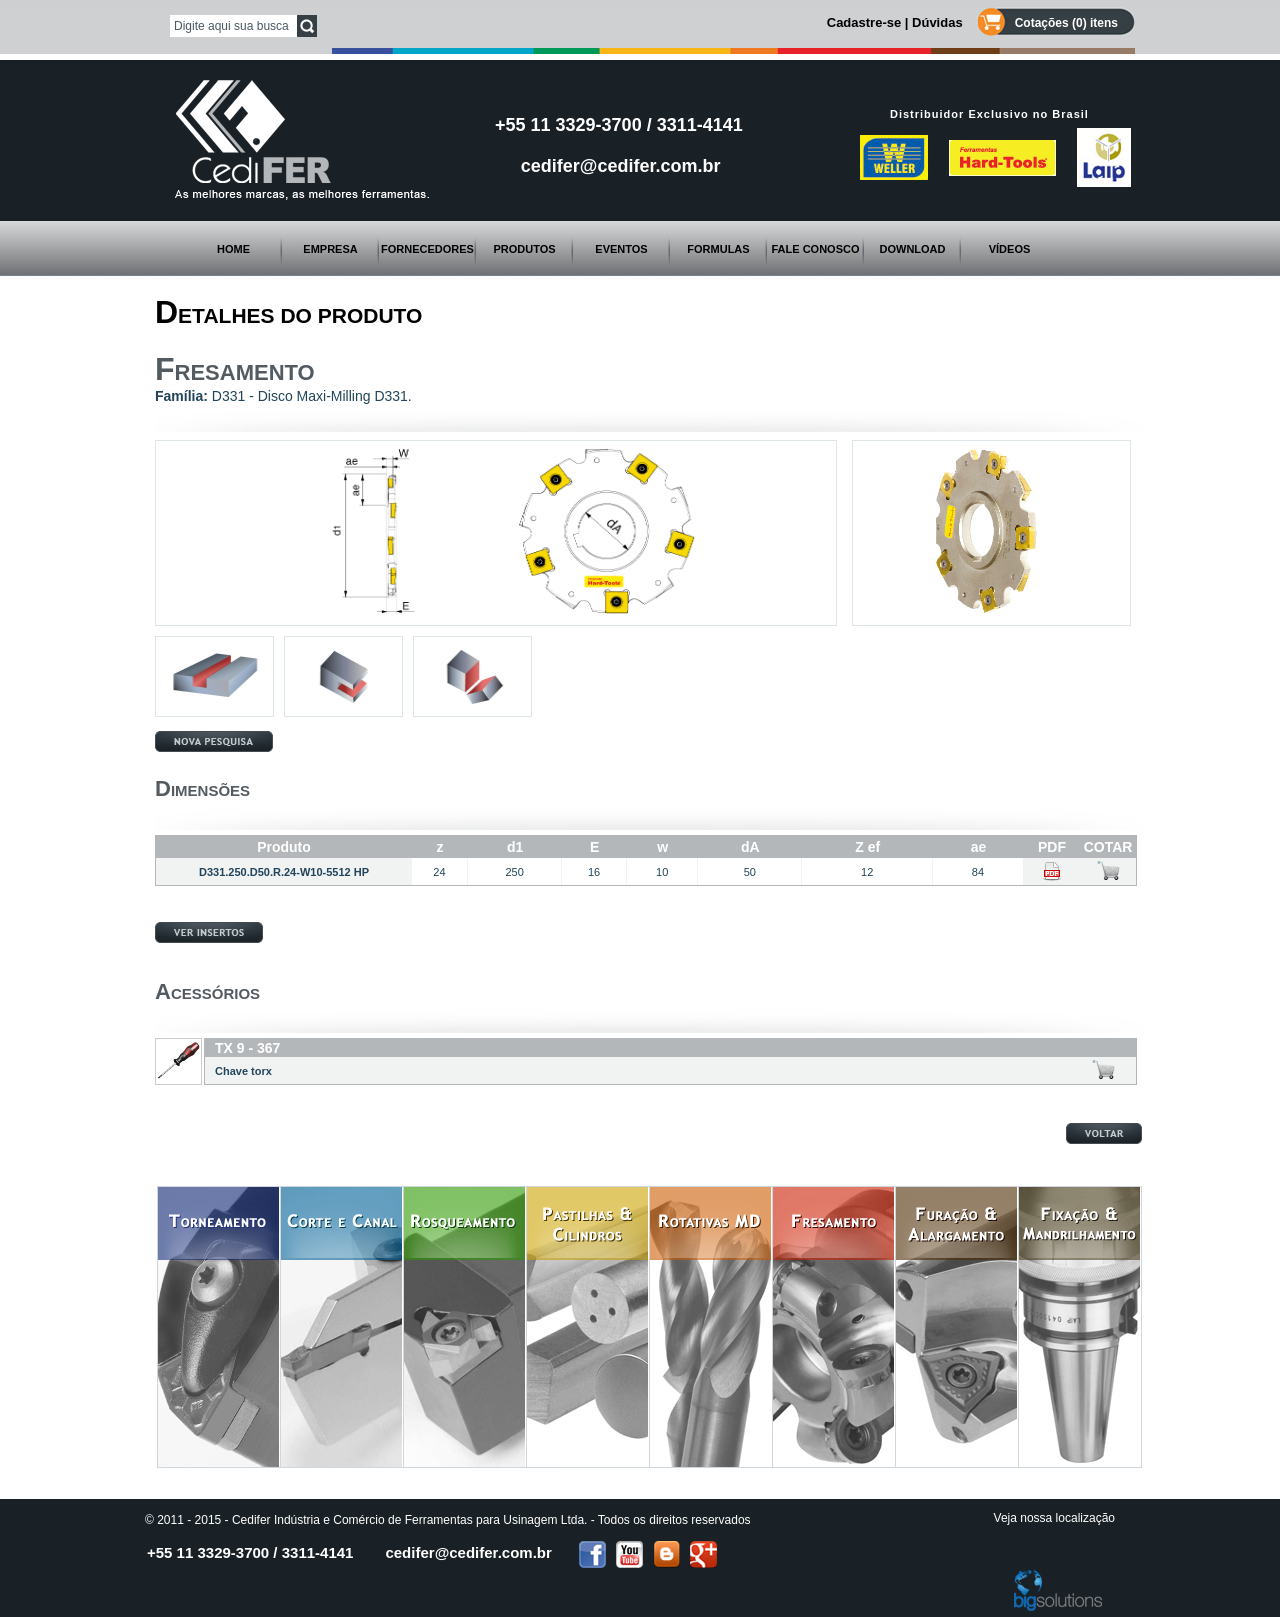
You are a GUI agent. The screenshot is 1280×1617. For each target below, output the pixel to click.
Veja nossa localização (1054, 1518)
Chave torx (243, 1071)
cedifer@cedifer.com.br (621, 166)
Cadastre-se (864, 22)
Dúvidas (937, 22)
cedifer (468, 1552)
